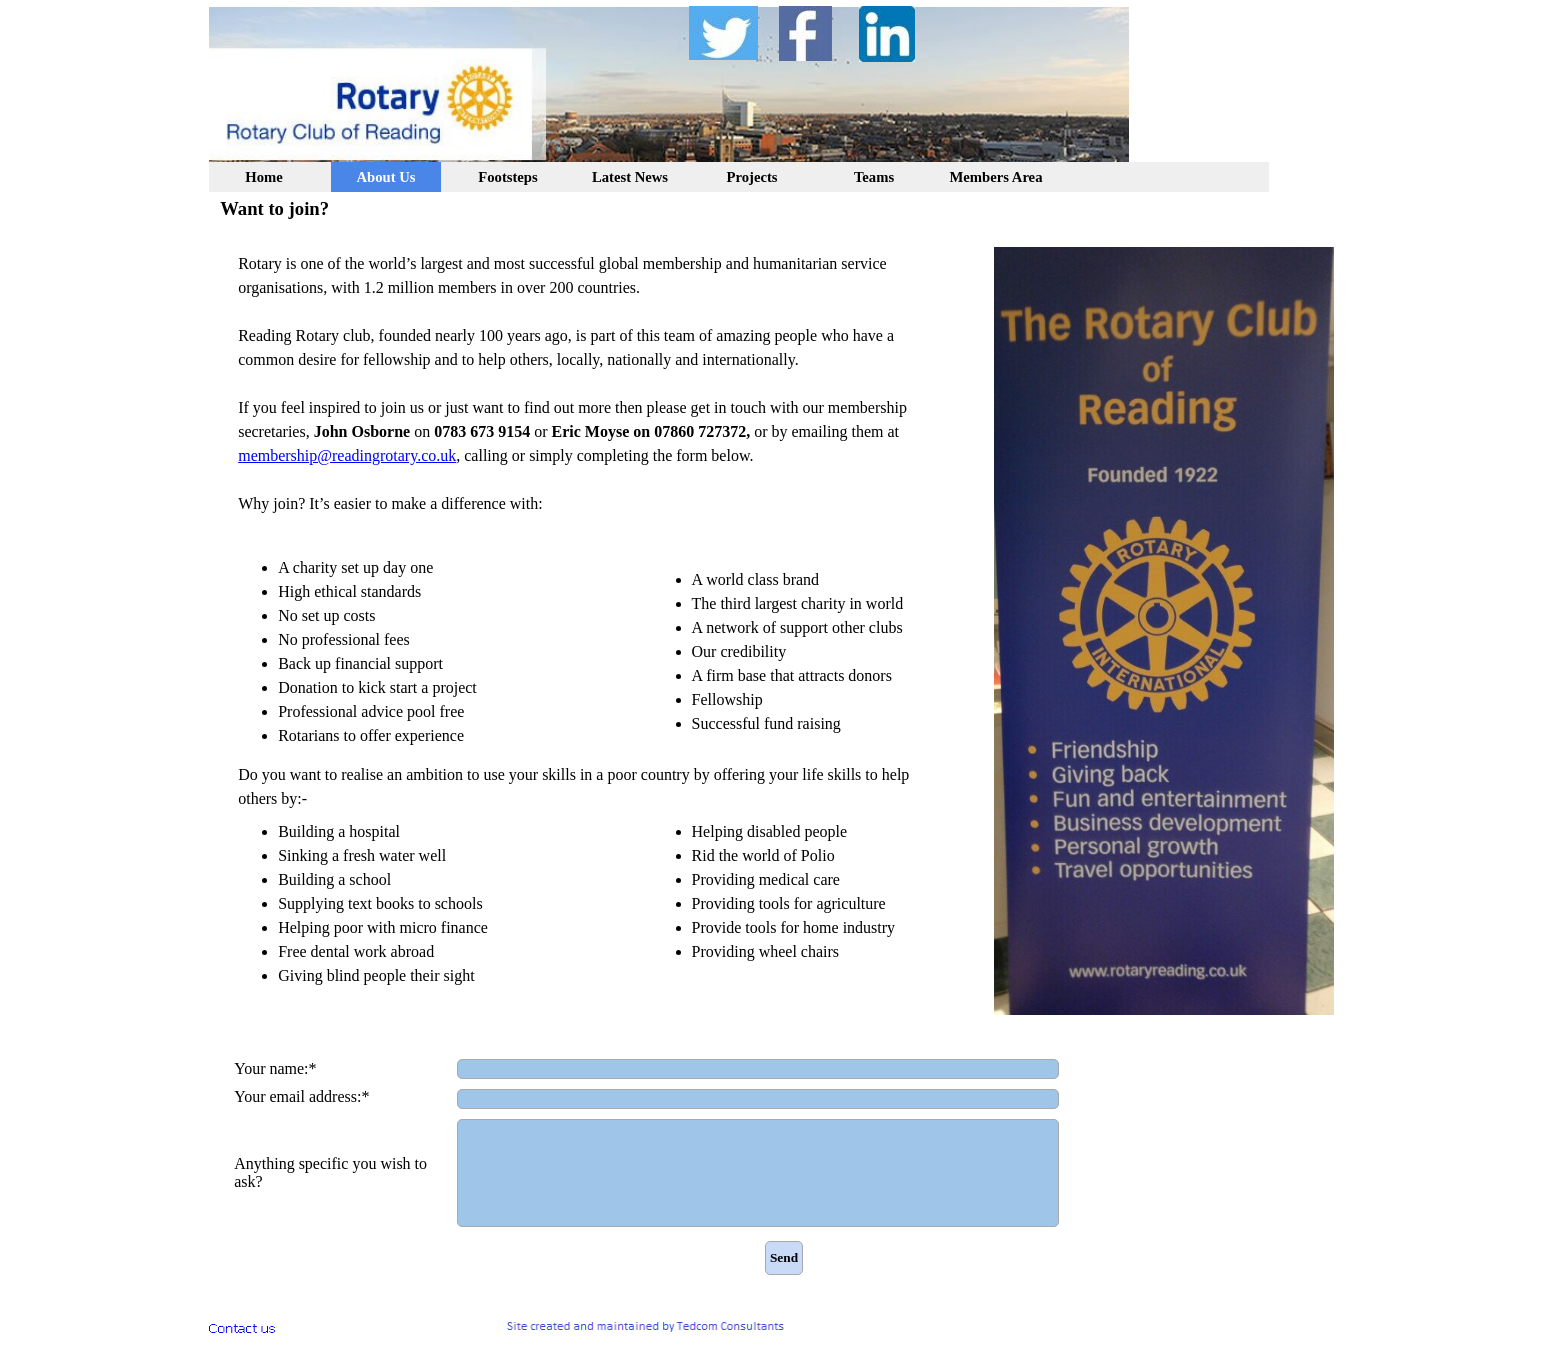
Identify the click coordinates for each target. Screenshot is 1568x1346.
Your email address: (301, 1097)
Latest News (630, 177)
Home (263, 177)
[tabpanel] (594, 620)
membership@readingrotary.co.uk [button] (347, 455)
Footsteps (507, 177)
